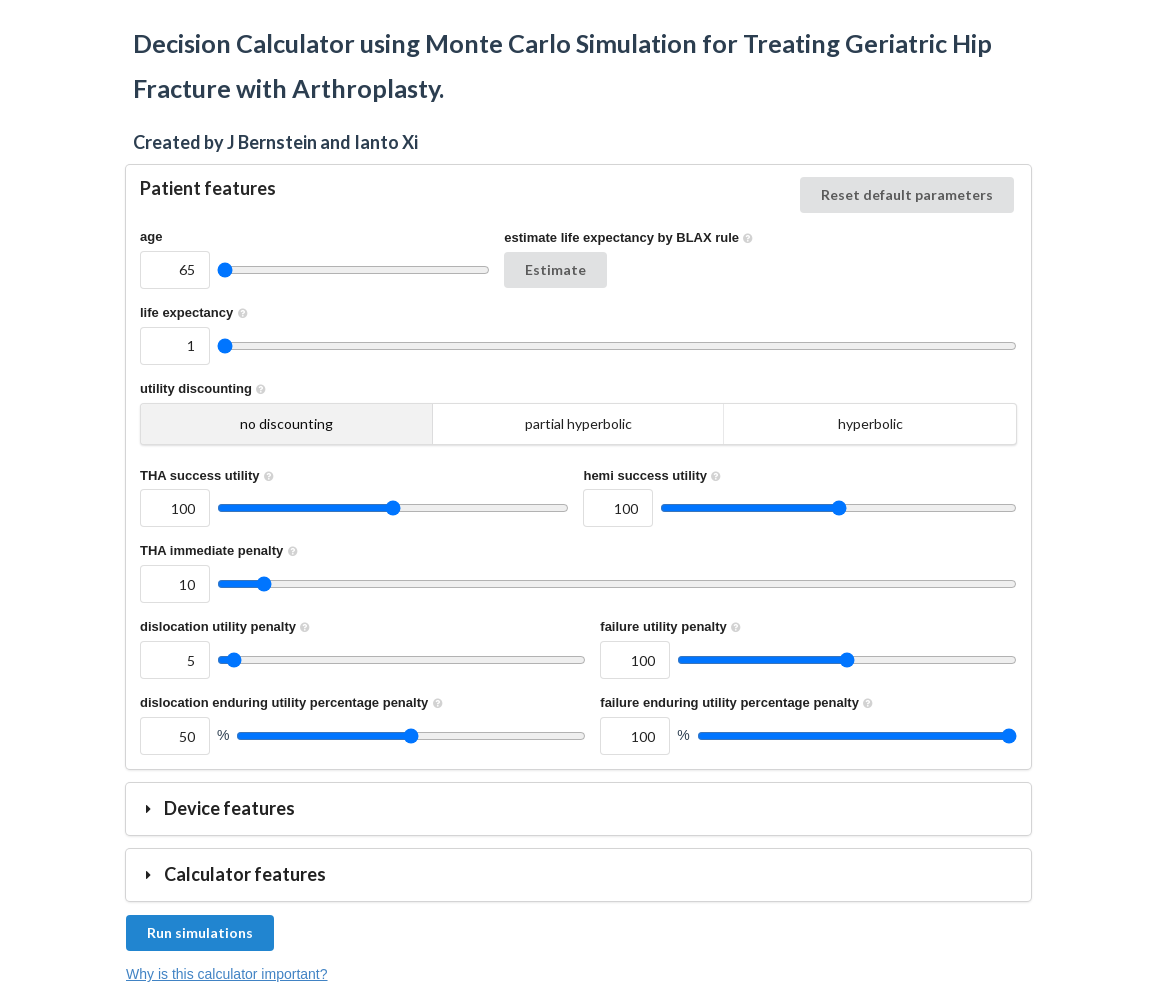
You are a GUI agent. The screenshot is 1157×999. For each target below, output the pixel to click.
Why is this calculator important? (227, 974)
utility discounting (205, 388)
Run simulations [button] (200, 932)
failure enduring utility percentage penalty (738, 702)
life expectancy (196, 312)
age (151, 236)
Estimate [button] (555, 269)
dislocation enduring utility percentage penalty (293, 702)
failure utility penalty (672, 626)
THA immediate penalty (221, 550)
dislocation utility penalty (227, 626)
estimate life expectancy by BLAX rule (630, 237)
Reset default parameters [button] (907, 194)
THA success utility (209, 475)
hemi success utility (654, 475)
